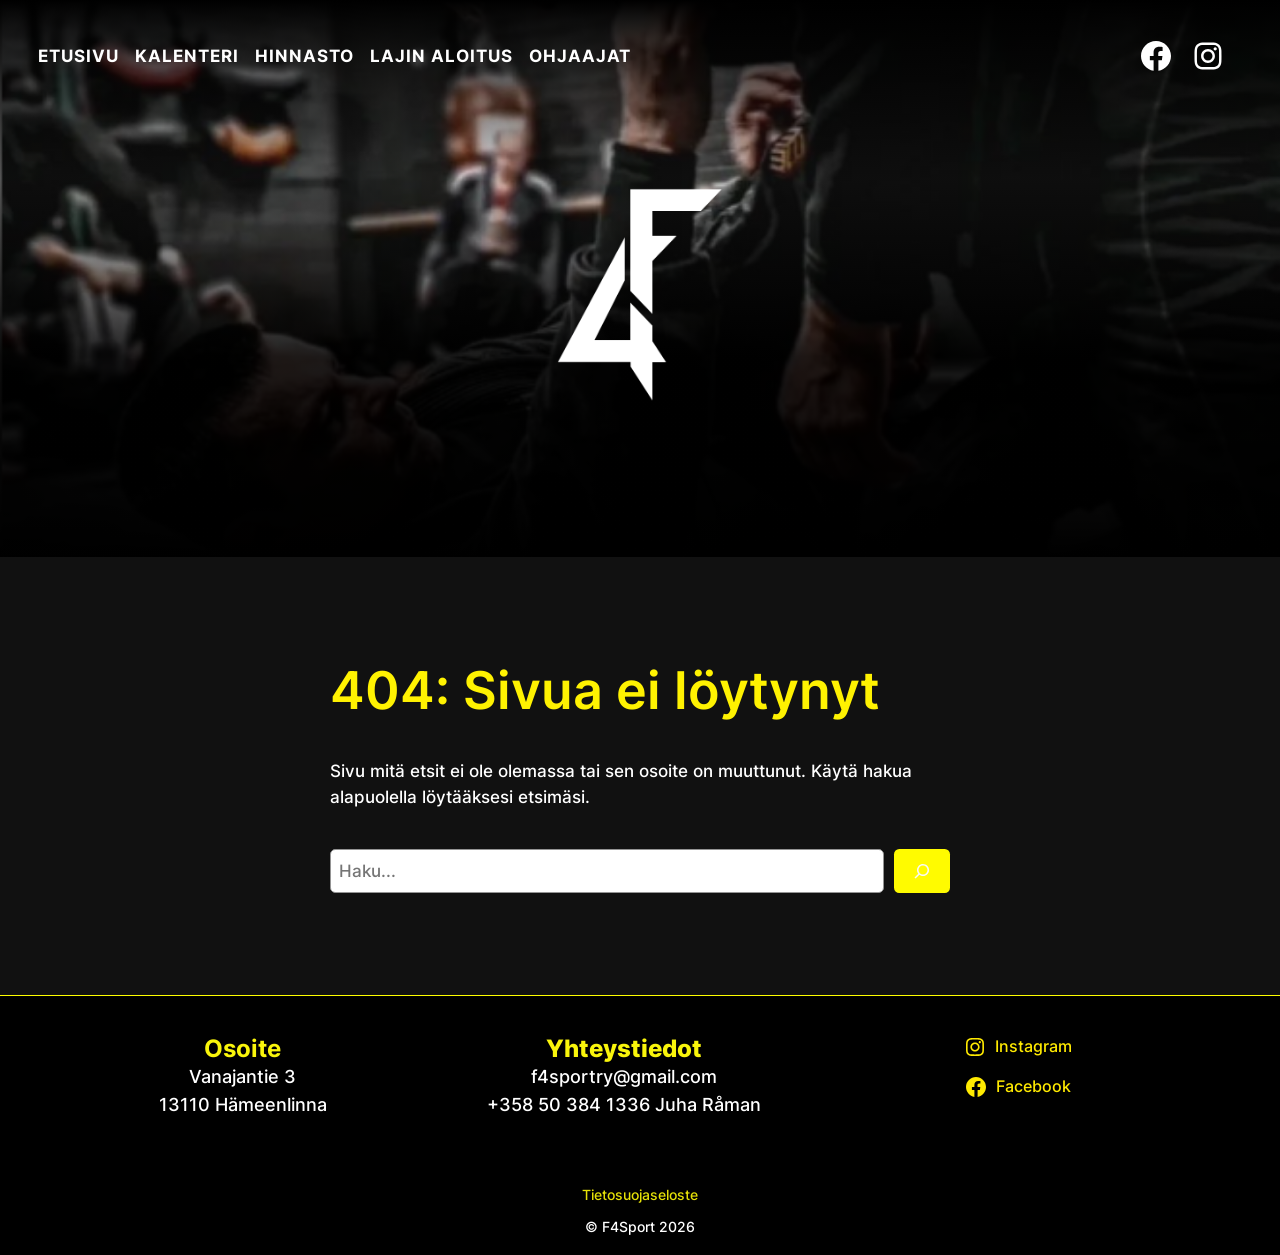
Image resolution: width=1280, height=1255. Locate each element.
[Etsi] (922, 871)
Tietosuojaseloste (640, 1194)
